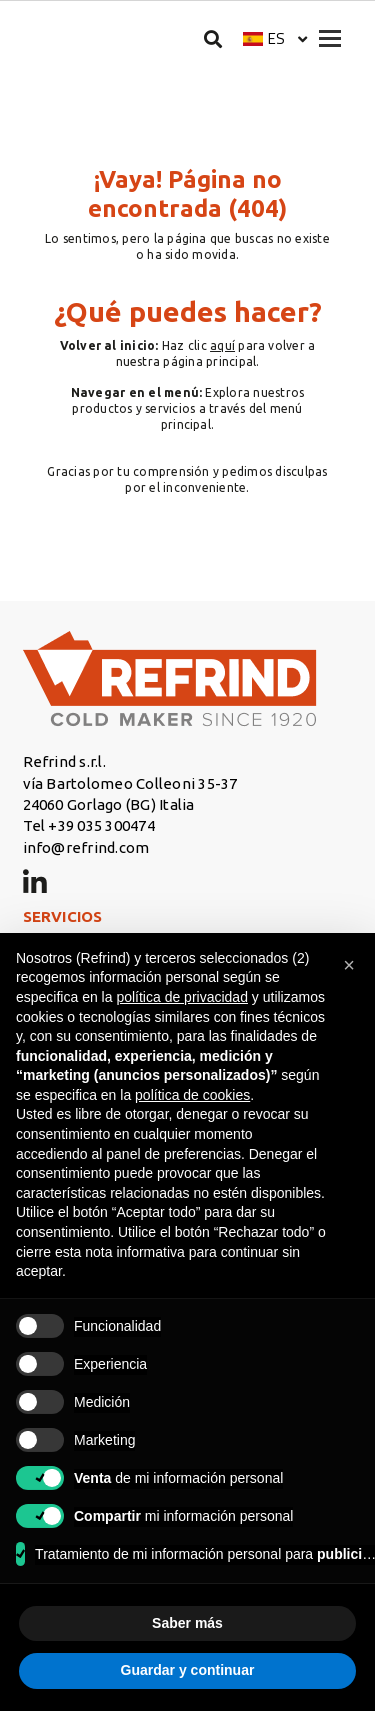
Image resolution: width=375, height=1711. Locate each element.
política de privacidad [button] (182, 997)
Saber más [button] (187, 1623)
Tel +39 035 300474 (89, 825)
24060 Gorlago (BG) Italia (109, 804)
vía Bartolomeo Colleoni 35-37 (130, 783)
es (276, 38)
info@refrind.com (86, 847)
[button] (275, 38)
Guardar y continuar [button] (188, 1670)
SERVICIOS (63, 916)
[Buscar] (213, 38)
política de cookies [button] (192, 1095)
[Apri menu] (330, 38)
